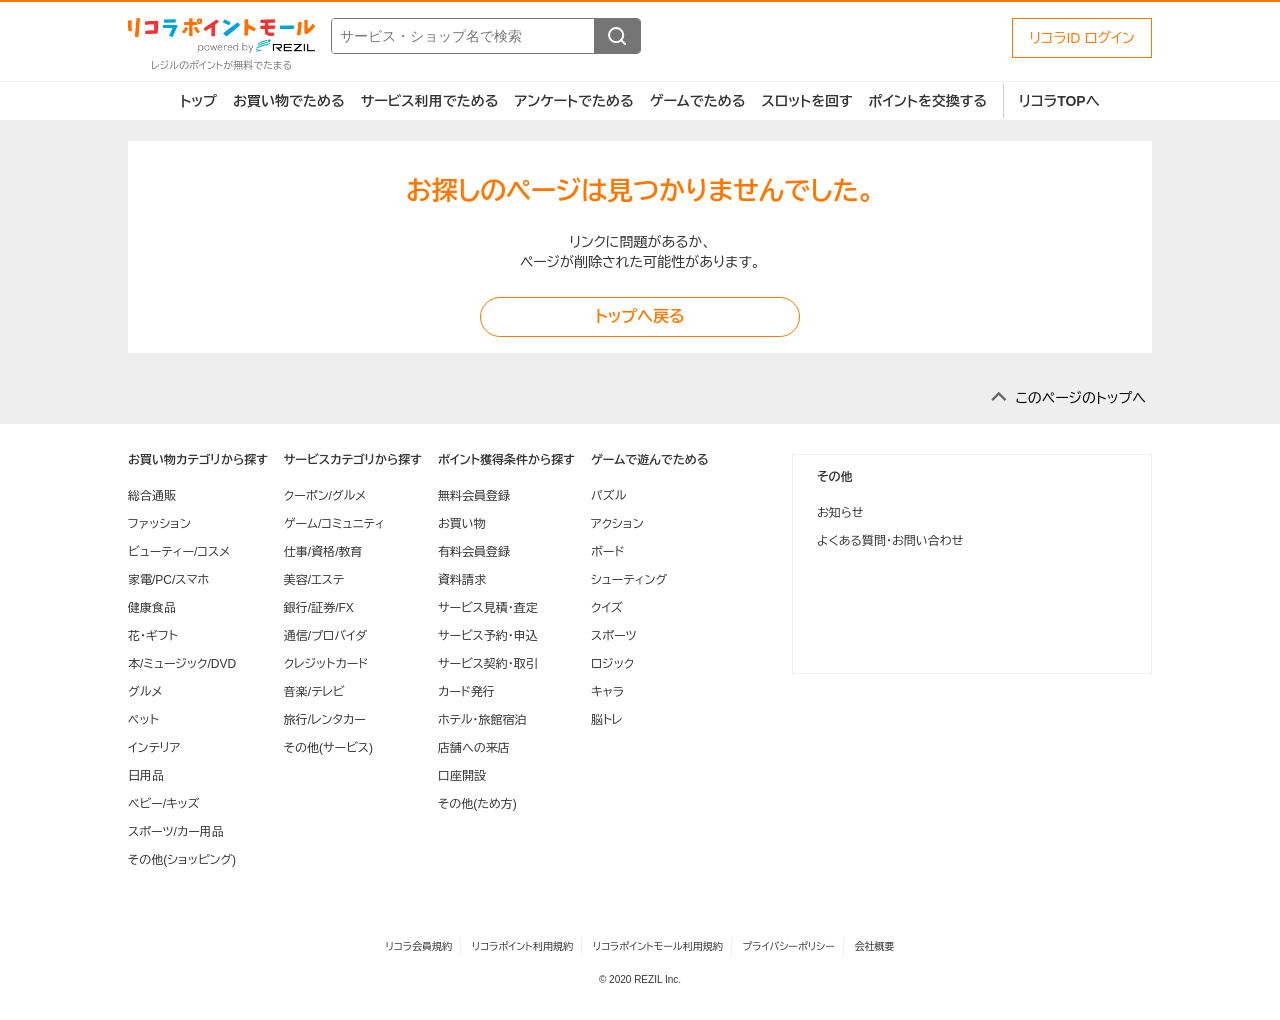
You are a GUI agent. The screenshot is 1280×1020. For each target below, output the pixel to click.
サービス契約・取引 (488, 664)
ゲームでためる (698, 101)
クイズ (607, 608)
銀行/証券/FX (319, 608)
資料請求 (462, 580)
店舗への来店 (474, 748)
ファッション (159, 524)
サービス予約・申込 (488, 636)
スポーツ (614, 636)
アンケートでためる (573, 101)
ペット (143, 720)
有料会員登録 (474, 552)
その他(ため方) (477, 804)
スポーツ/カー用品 (176, 832)
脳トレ (607, 720)
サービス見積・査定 (488, 608)
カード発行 (466, 692)
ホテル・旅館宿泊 (482, 720)
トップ (198, 101)
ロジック (612, 664)
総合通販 (152, 496)
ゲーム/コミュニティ (334, 524)
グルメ (145, 692)
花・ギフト (153, 636)
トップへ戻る (639, 316)
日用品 (146, 776)
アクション (617, 524)
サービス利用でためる (430, 101)
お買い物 (462, 524)
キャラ (607, 692)
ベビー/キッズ (164, 804)
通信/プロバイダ (325, 636)
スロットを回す (806, 101)
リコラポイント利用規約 (522, 946)
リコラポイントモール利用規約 (658, 946)
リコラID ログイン (1082, 38)
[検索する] (617, 36)
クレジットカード (326, 664)
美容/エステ (314, 580)
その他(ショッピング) (182, 860)
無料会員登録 (474, 496)
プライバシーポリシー (789, 946)
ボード (607, 552)
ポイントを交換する (928, 101)
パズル (608, 496)
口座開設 (462, 776)
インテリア (154, 748)
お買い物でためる (289, 101)
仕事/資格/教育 (323, 552)
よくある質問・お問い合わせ (890, 541)
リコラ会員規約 (418, 946)
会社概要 (875, 946)
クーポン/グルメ (325, 496)
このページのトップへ (1080, 398)
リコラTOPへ (1059, 101)
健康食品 (152, 608)
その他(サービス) (328, 748)
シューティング (629, 580)
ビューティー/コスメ (179, 552)
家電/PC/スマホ (168, 580)
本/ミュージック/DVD (182, 664)
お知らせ (840, 513)
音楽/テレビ (314, 692)
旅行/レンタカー (325, 720)
